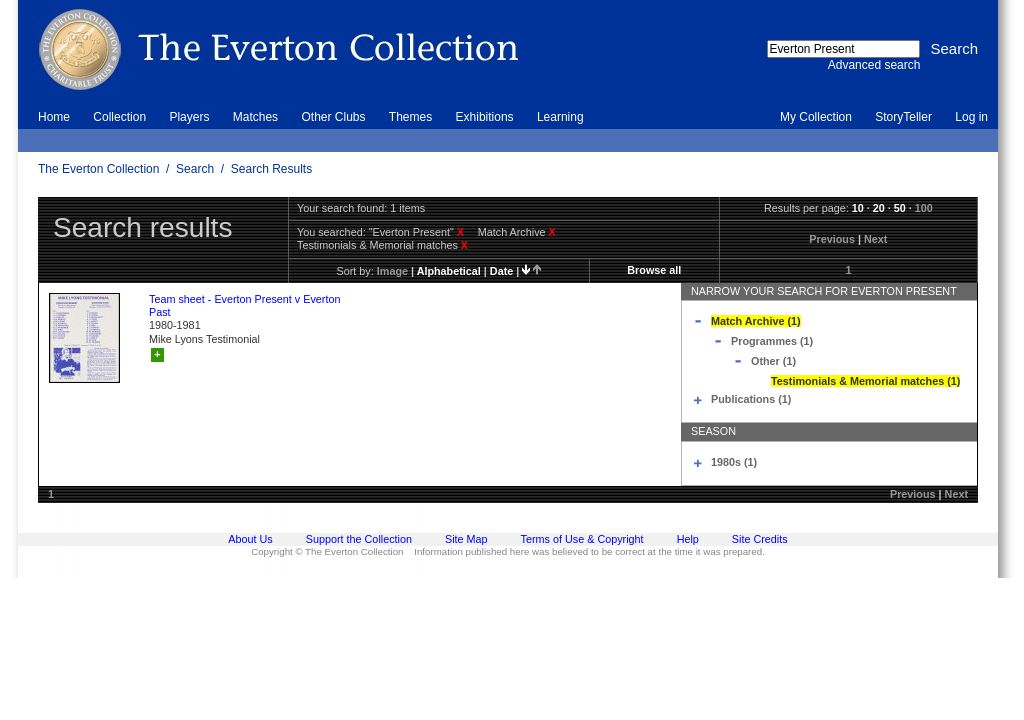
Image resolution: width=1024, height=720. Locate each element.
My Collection (816, 117)
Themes (410, 117)
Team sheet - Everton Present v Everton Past (244, 305)
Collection (119, 117)
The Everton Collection (98, 169)
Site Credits (760, 539)
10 (858, 208)
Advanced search (874, 65)
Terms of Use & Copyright (582, 539)
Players (189, 117)
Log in (971, 117)
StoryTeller (903, 117)
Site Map (466, 539)
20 (879, 208)
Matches (255, 117)
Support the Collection (359, 539)
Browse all (654, 270)
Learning (560, 117)
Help (688, 539)
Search (195, 169)
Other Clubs (333, 117)
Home (54, 117)
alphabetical (449, 271)
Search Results (271, 169)
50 (900, 208)
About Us (250, 539)
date (501, 271)
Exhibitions (485, 117)
